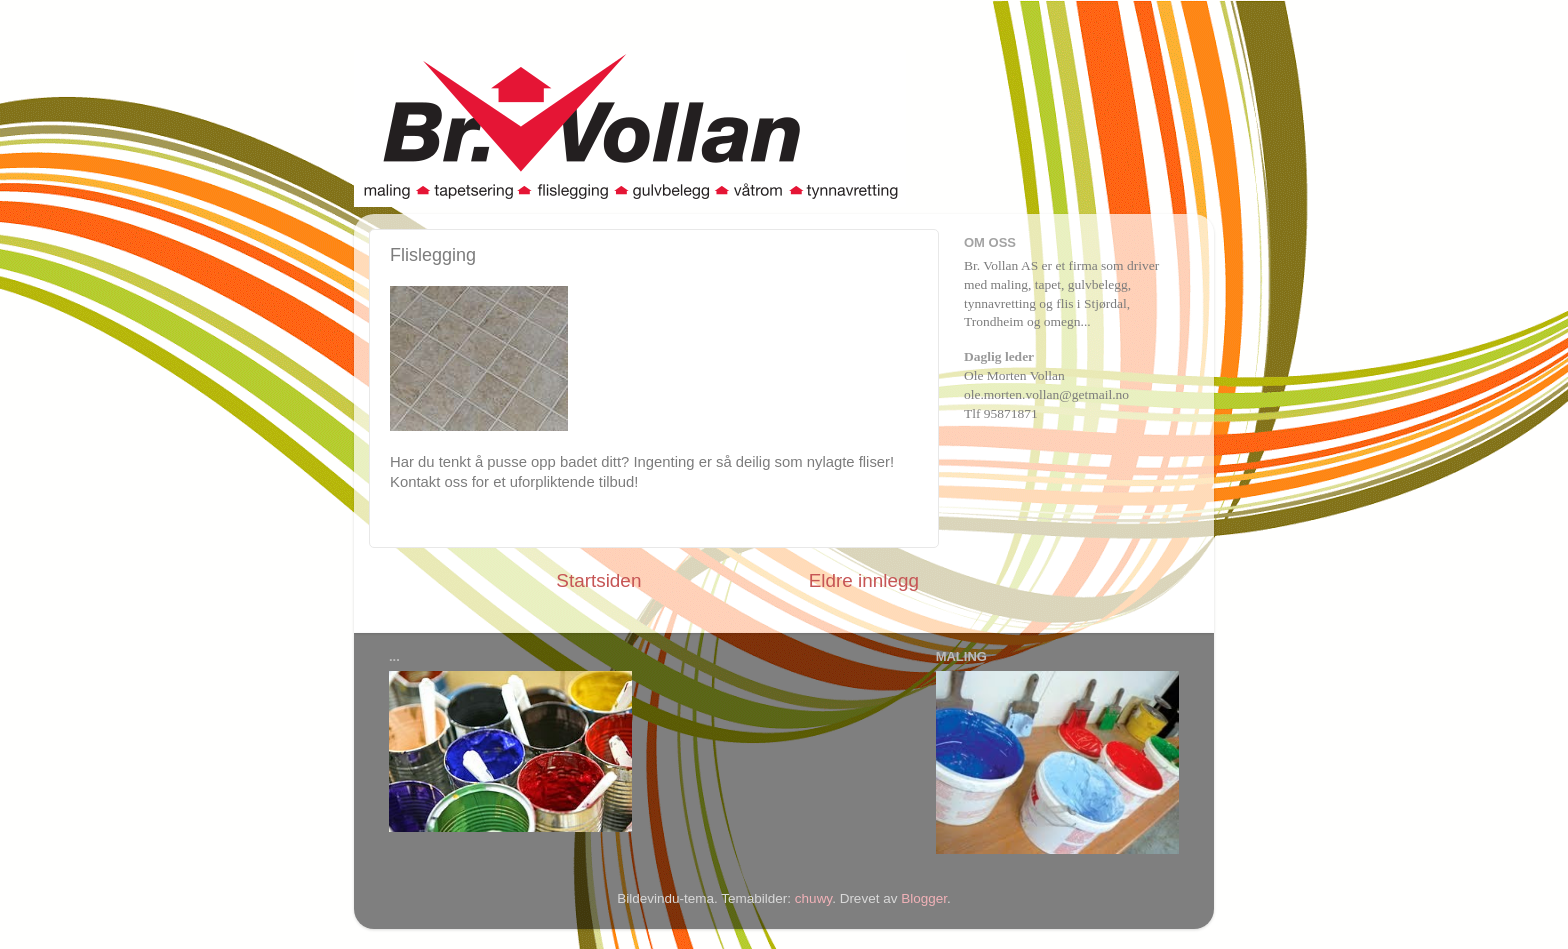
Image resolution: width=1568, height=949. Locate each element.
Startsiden (598, 580)
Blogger (924, 898)
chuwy (813, 898)
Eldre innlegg (864, 580)
